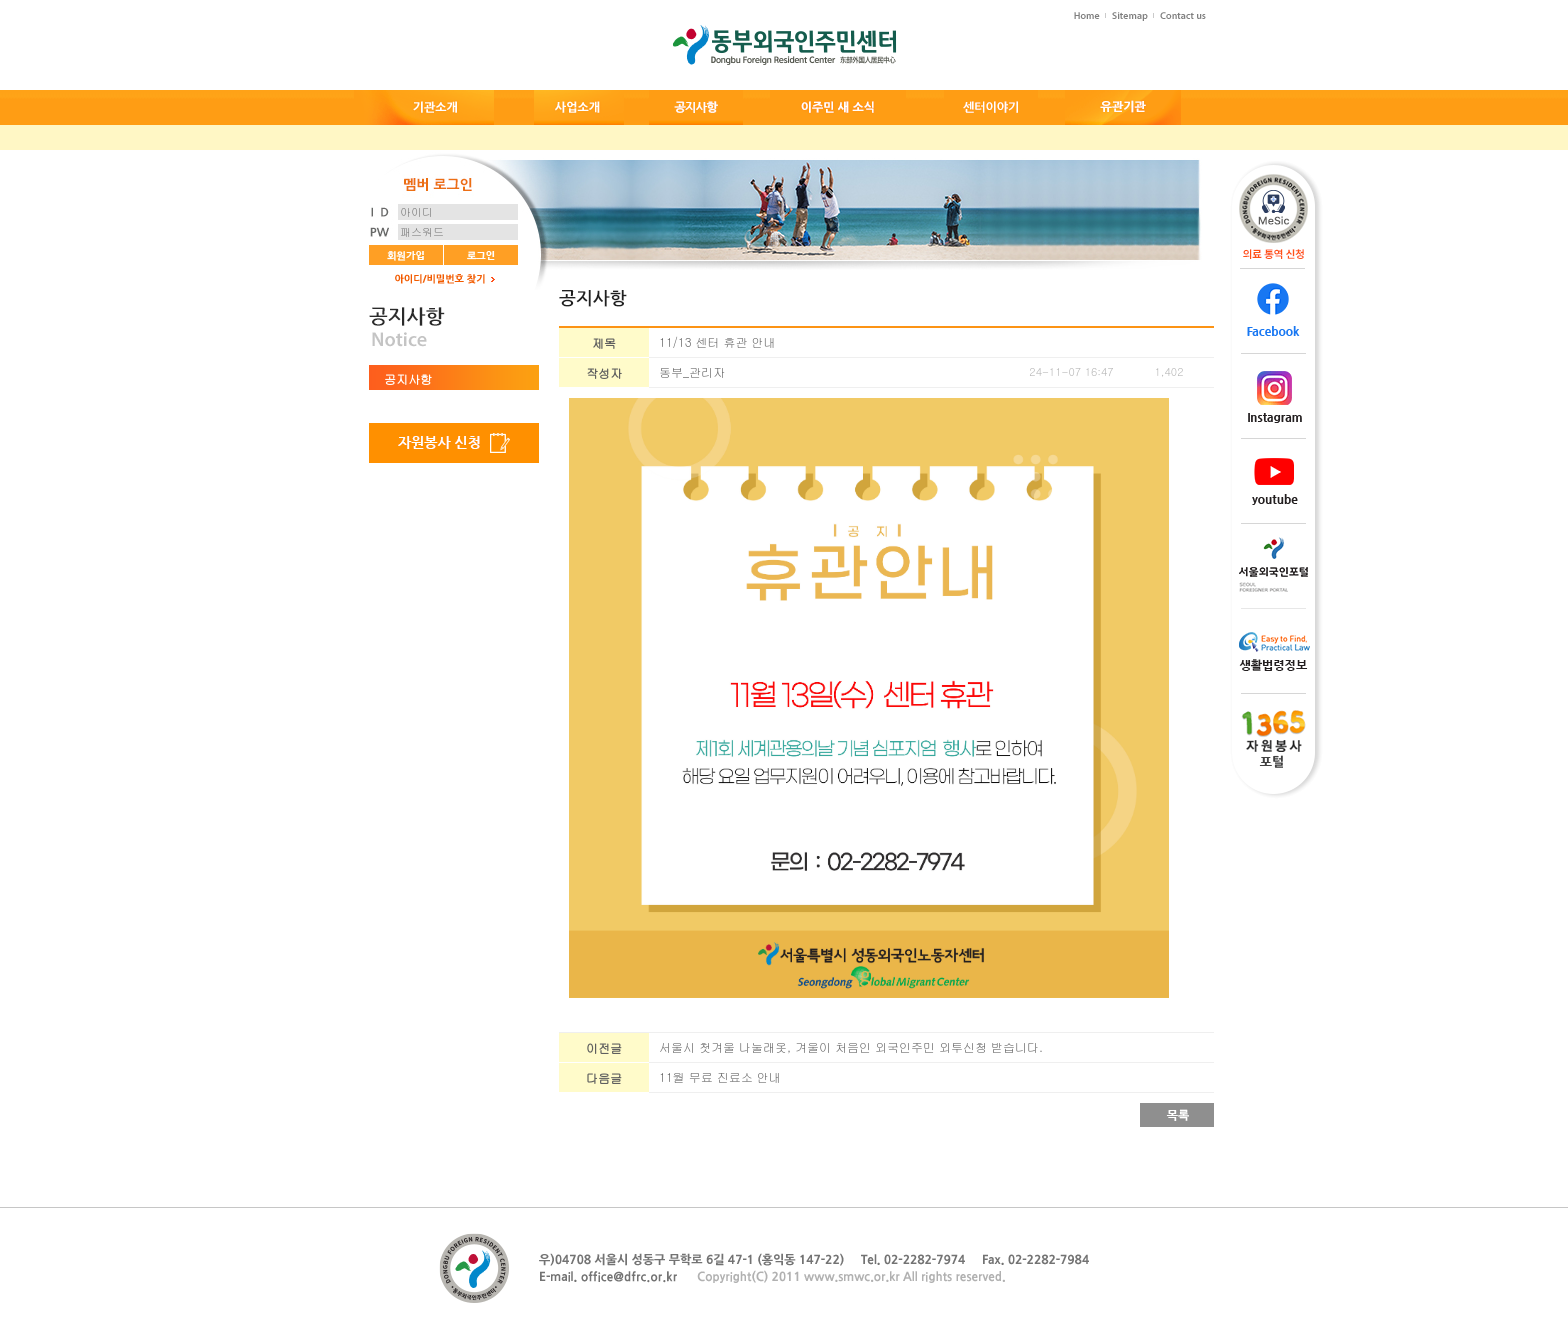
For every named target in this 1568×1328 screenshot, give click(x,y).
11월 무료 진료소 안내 (720, 1076)
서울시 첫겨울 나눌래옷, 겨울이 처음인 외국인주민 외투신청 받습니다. (851, 1046)
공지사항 (408, 378)
